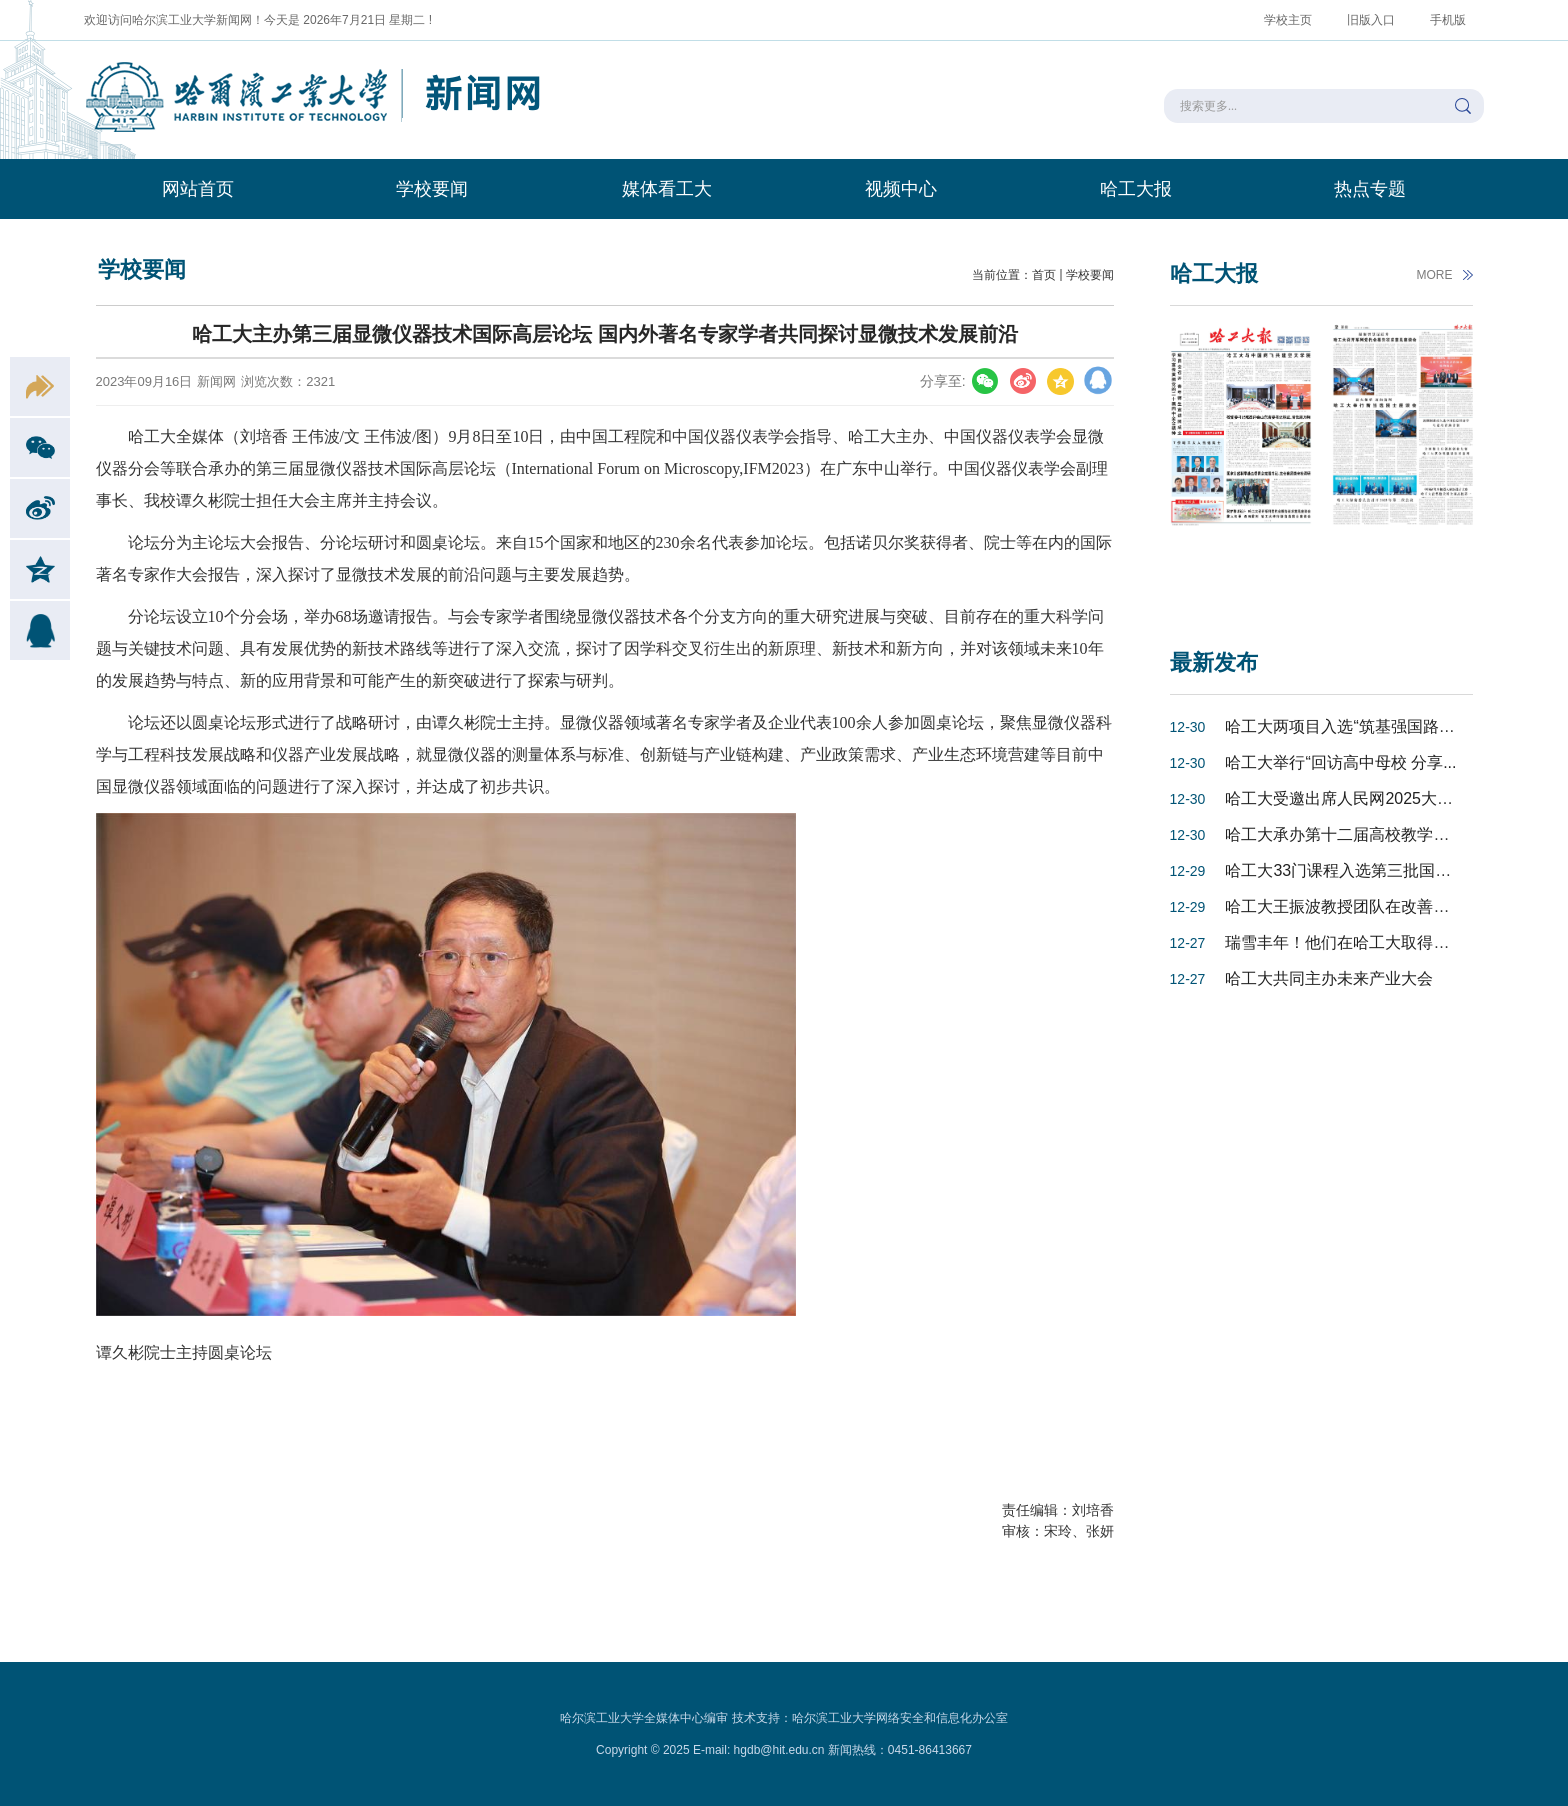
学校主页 (1288, 20)
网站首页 (198, 189)
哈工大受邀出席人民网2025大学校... (1353, 798)
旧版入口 (1371, 20)
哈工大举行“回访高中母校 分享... (1340, 762)
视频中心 (901, 189)
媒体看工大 (667, 189)
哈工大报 (1136, 189)
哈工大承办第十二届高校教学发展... (1351, 834)
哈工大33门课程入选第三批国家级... (1352, 870)
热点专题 (1370, 189)
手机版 (1448, 20)
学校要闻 (432, 189)
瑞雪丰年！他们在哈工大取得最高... (1351, 942)
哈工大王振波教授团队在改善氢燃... (1351, 906)
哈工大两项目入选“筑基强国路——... (1354, 726)
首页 (1044, 275)
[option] (1241, 462)
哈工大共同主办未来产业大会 (1329, 978)
